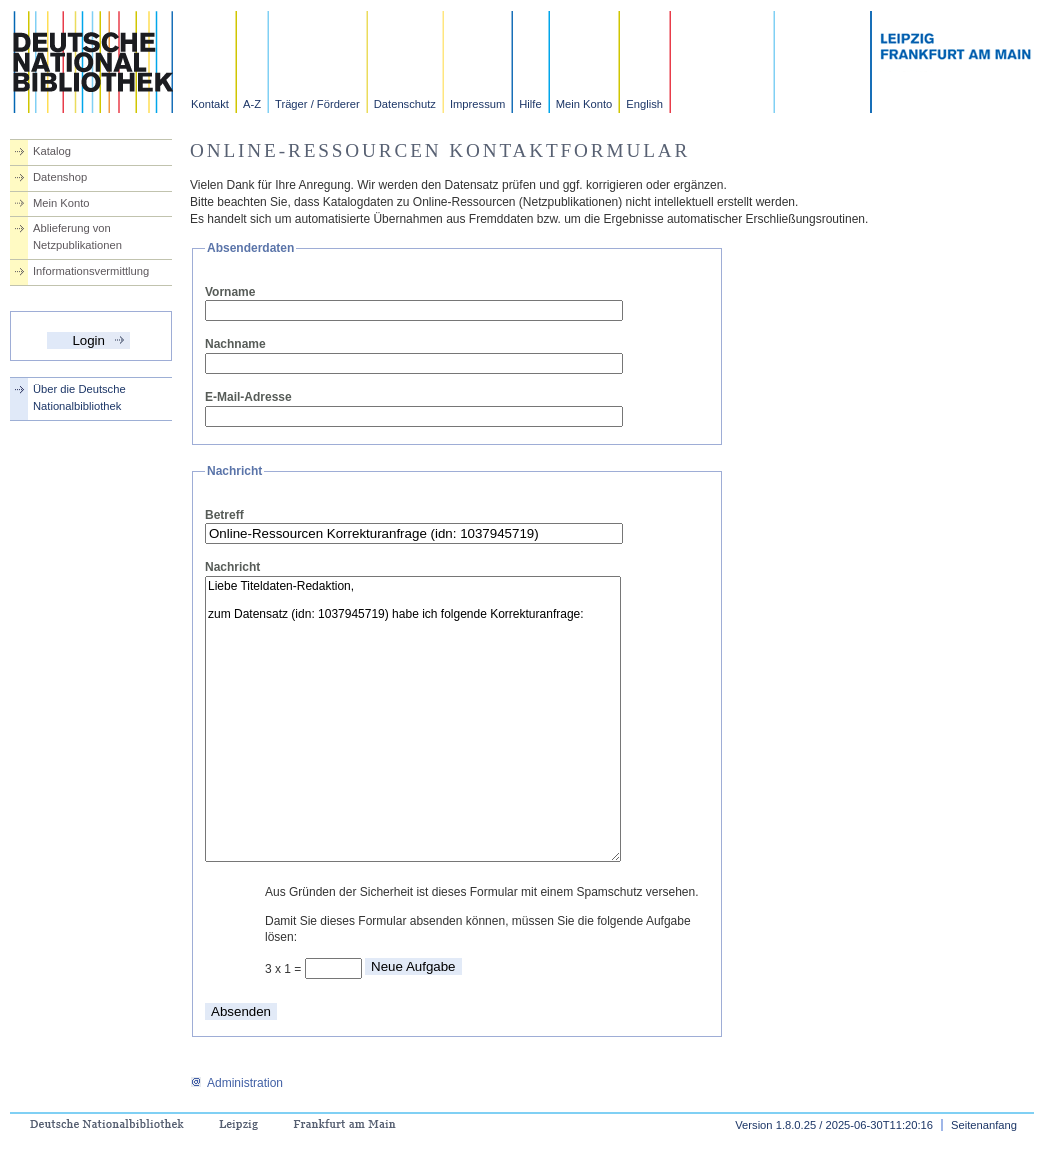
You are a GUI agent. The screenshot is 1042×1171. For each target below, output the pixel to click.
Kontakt (210, 104)
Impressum (477, 104)
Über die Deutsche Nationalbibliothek (79, 397)
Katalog (52, 151)
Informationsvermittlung (91, 271)
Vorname (230, 292)
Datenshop (60, 177)
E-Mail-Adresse (248, 397)
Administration (236, 1083)
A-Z (252, 104)
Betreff (224, 515)
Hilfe (530, 104)
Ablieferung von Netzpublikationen (77, 236)
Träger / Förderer (317, 104)
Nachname (235, 344)
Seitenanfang (984, 1125)
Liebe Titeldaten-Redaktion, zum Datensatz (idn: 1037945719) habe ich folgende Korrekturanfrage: (413, 719)
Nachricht (232, 567)
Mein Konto (584, 104)
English (644, 104)
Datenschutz (405, 104)
